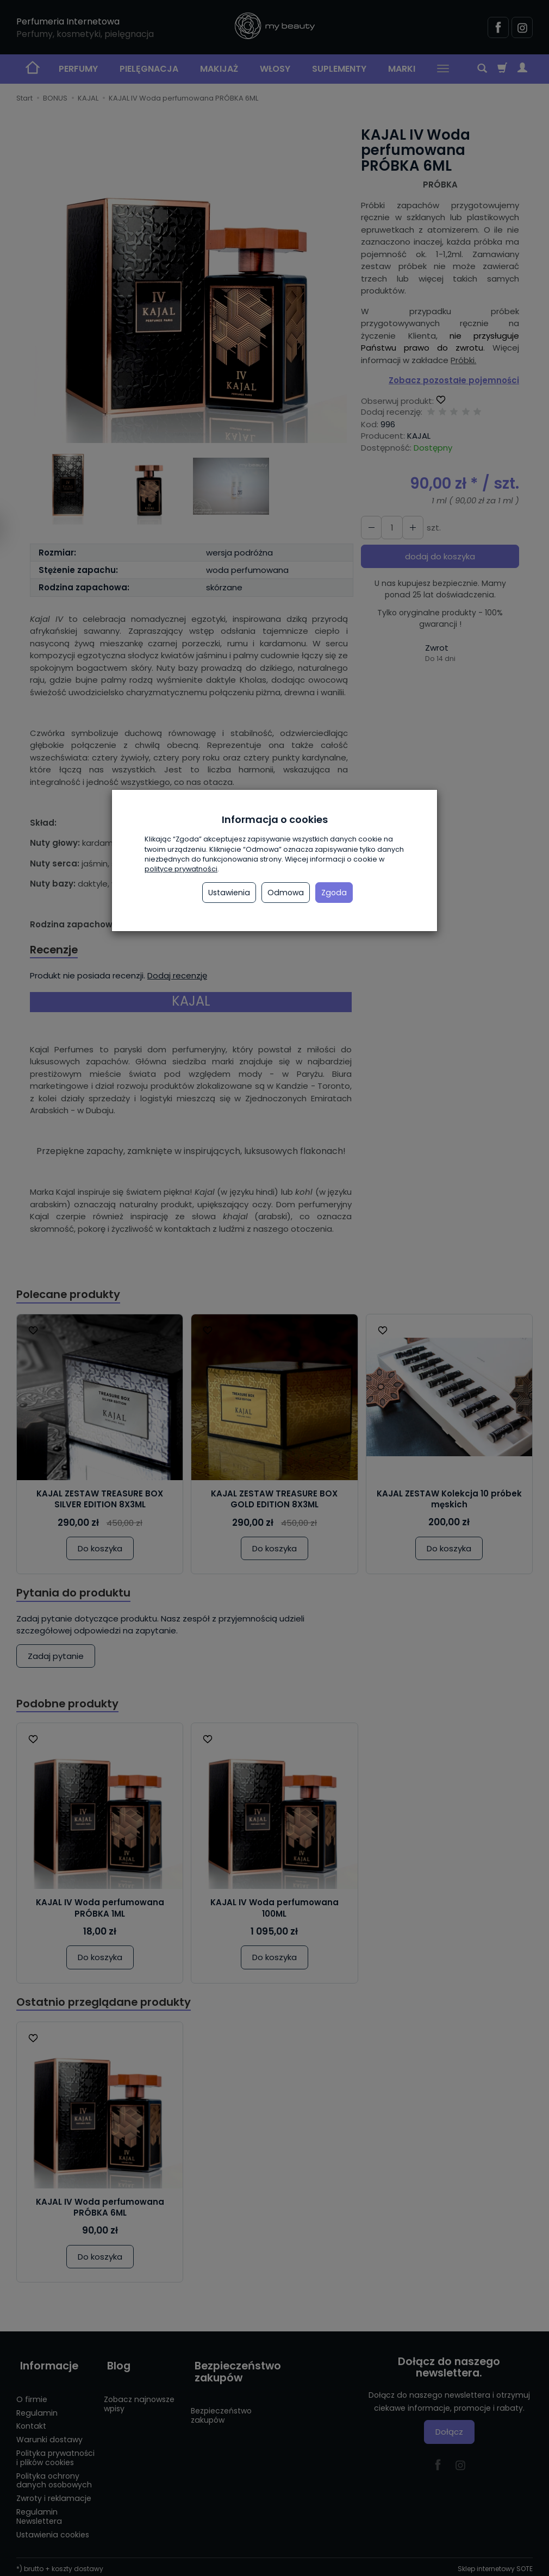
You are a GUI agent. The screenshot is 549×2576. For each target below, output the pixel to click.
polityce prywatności (181, 869)
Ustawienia (229, 892)
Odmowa (285, 892)
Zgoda (334, 892)
